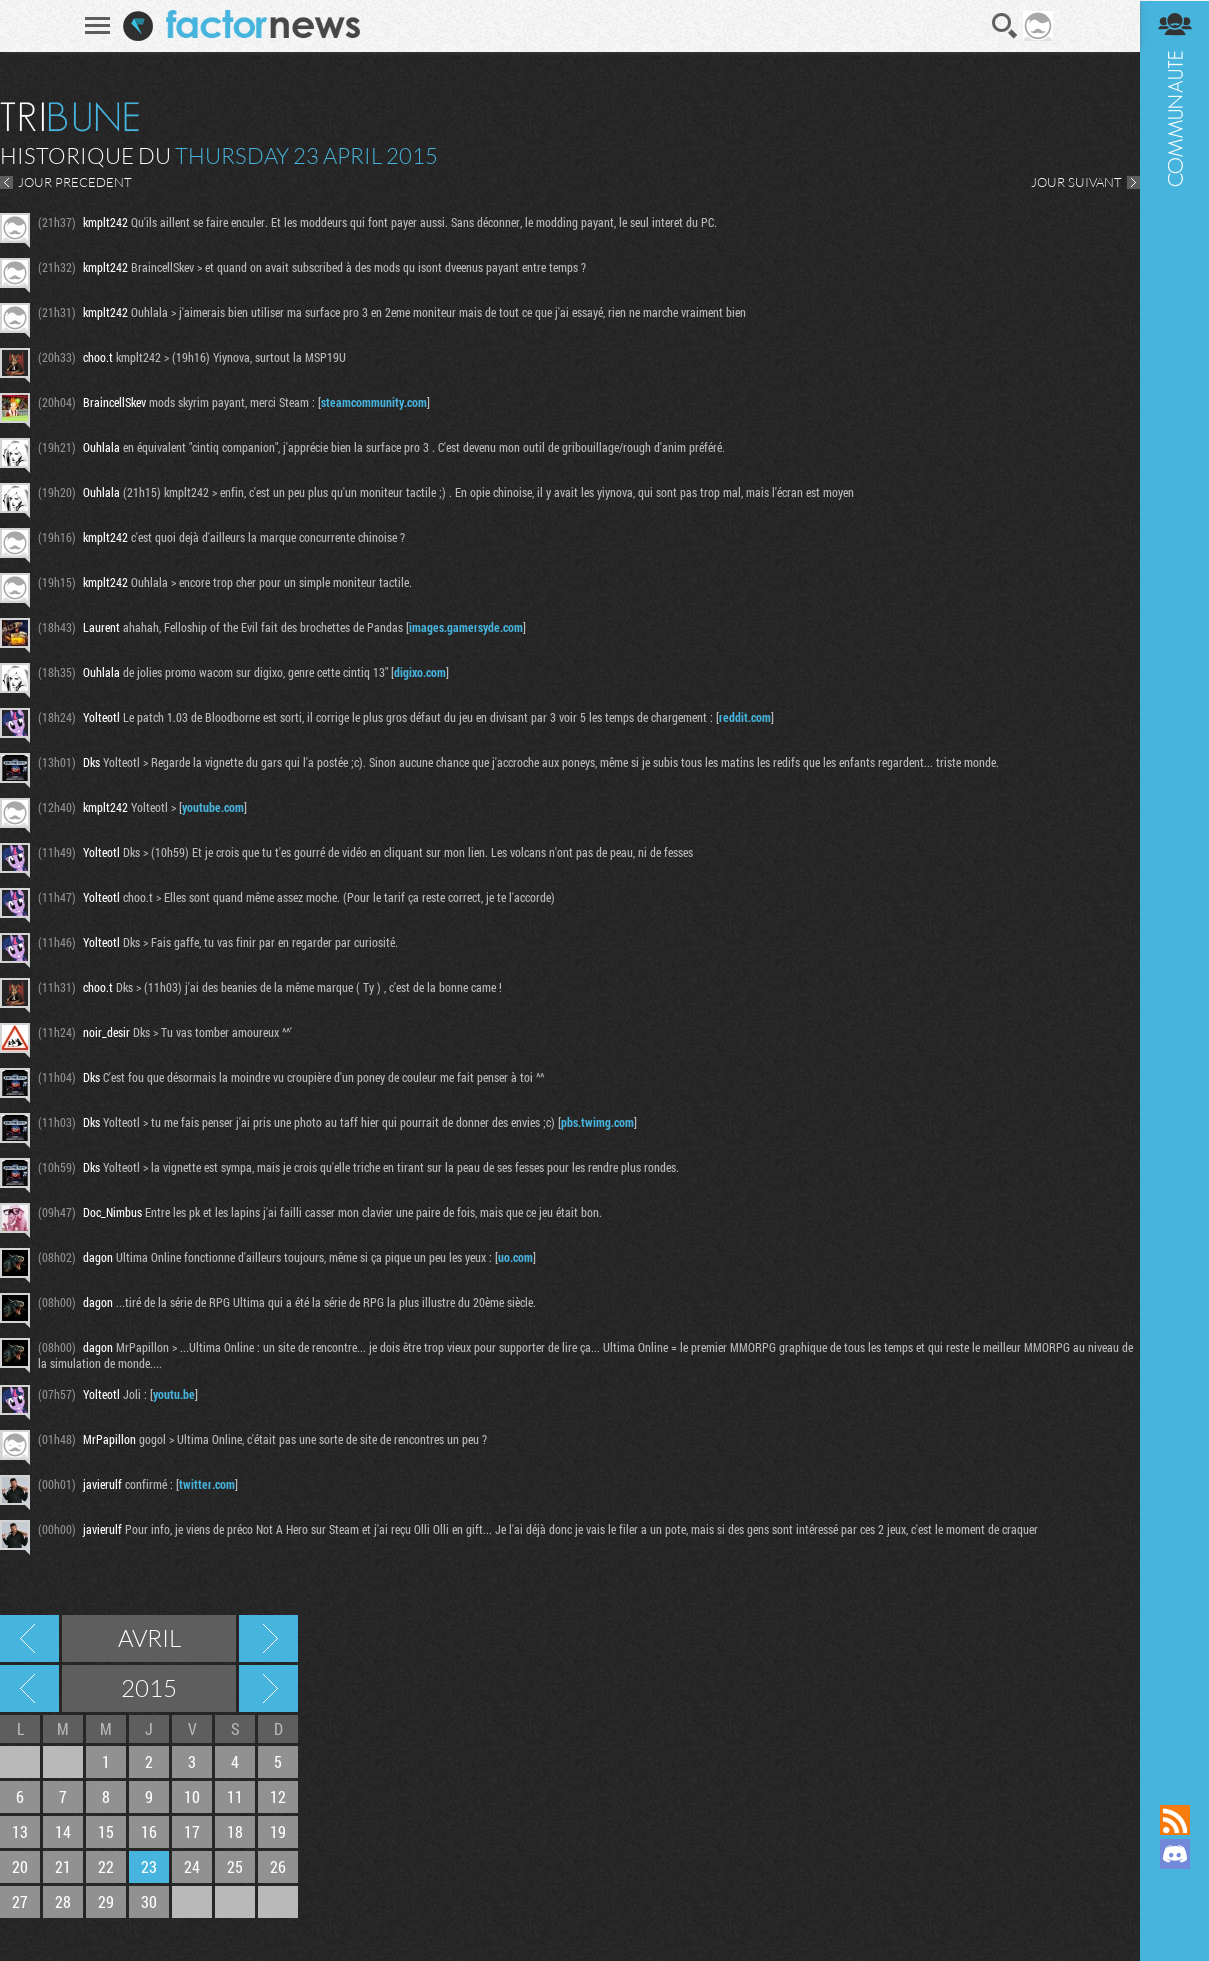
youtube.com (213, 807)
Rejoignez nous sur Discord (1174, 1854)
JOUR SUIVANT (1075, 182)
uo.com (515, 1257)
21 (63, 1866)
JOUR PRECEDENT (75, 182)
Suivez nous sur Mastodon (1174, 1888)
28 (63, 1901)
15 (106, 1831)
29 (106, 1901)
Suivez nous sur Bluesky (1174, 1922)
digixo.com (420, 672)
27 (20, 1901)
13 (20, 1831)
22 (106, 1866)
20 (20, 1866)
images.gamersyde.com (466, 627)
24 (192, 1866)
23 (149, 1866)
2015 (149, 1688)
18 (235, 1831)
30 (149, 1901)
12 (278, 1796)
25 (235, 1866)
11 (235, 1796)
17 (192, 1831)
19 (278, 1831)
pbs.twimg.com (597, 1122)
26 (278, 1866)
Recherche (1005, 26)
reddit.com (745, 717)
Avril (149, 1638)
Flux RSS (1174, 1820)
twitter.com (207, 1484)
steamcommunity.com (374, 402)
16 (149, 1831)
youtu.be (174, 1394)
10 (192, 1796)
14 (63, 1831)
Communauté (1174, 883)
